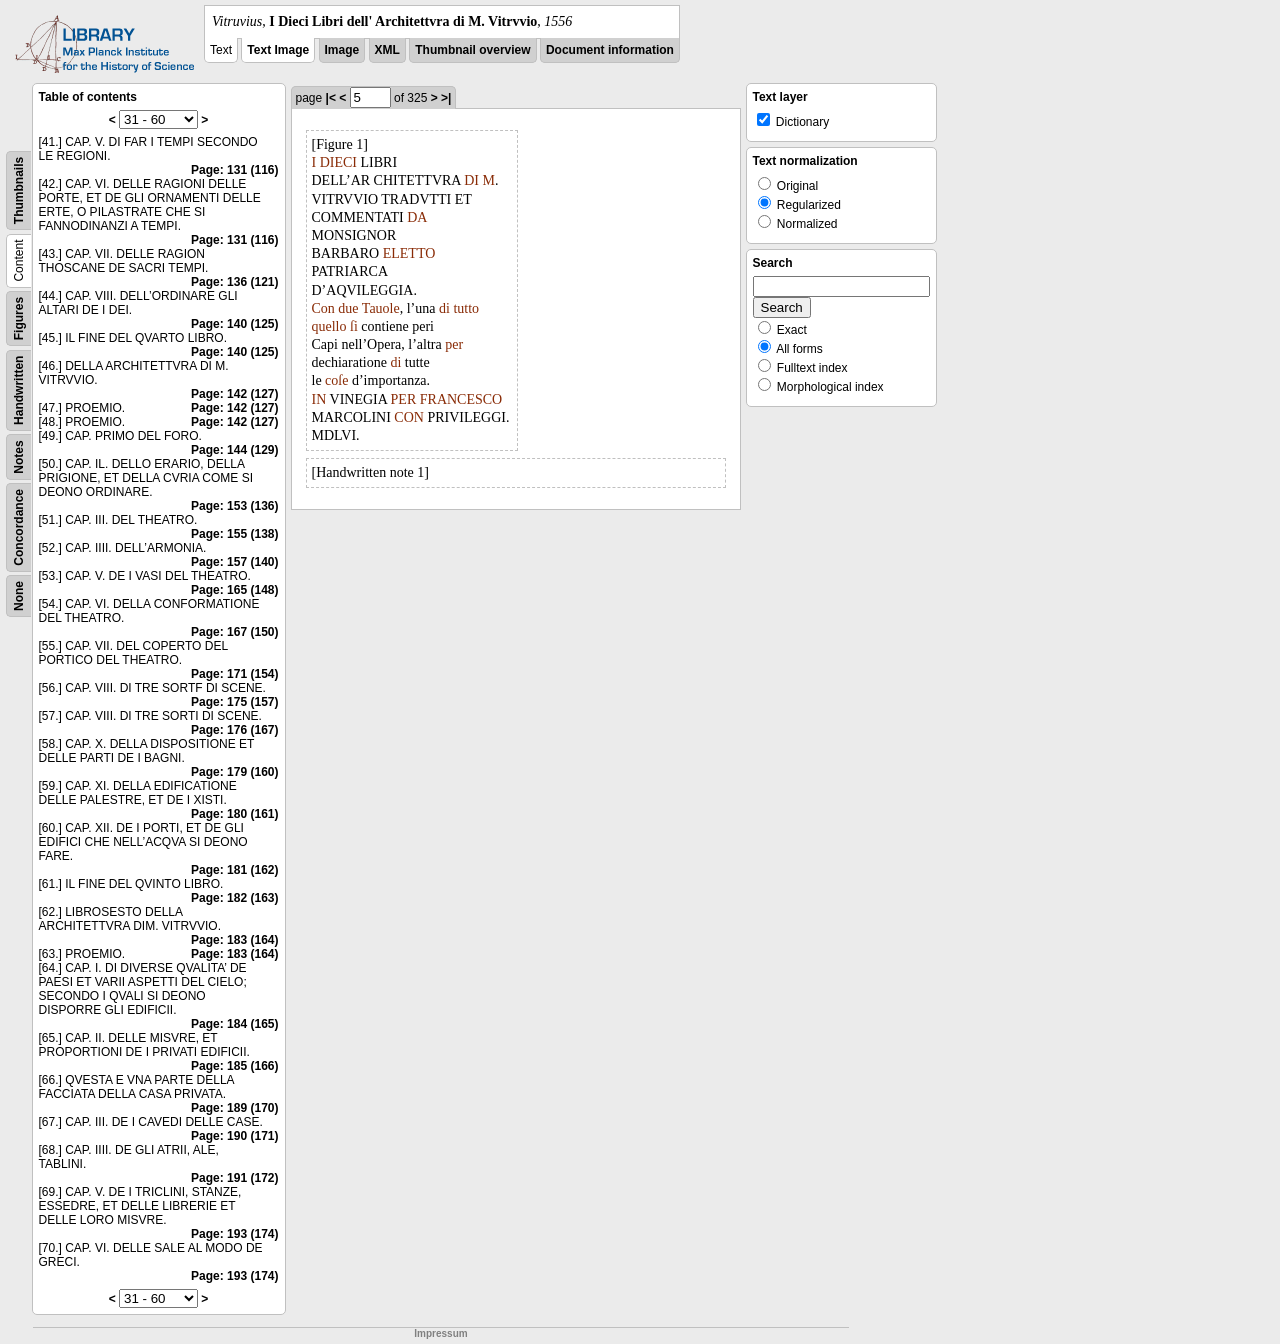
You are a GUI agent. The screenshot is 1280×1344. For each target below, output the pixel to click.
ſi (354, 326)
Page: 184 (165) (234, 1024)
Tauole (381, 308)
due (348, 308)
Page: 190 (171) (234, 1136)
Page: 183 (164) (234, 940)
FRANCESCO (461, 399)
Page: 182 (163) (234, 898)
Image (342, 50)
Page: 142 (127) (234, 394)
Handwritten (19, 390)
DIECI (338, 162)
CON (409, 417)
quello (329, 326)
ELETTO (409, 253)
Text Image (278, 50)
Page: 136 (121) (234, 282)
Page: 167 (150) (234, 632)
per (454, 344)
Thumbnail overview (472, 50)
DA (416, 217)
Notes (19, 456)
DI (471, 180)
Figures (19, 318)
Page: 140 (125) (234, 324)
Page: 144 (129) (234, 450)
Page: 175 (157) (234, 702)
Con (323, 308)
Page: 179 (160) (234, 772)
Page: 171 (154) (234, 674)
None (19, 596)
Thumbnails (19, 190)
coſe (336, 380)
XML (387, 50)
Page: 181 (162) (234, 870)
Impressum (440, 1333)
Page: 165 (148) (234, 590)
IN (319, 399)
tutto (466, 308)
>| (446, 98)
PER (404, 399)
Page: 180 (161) (234, 814)
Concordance (19, 527)
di (444, 308)
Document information (610, 50)
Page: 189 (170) (234, 1108)
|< (331, 98)
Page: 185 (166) (234, 1066)
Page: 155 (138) (234, 534)
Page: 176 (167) (234, 730)
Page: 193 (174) (234, 1234)
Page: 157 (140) (234, 562)
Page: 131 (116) (234, 170)
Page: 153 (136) (234, 506)
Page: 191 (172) (234, 1178)
